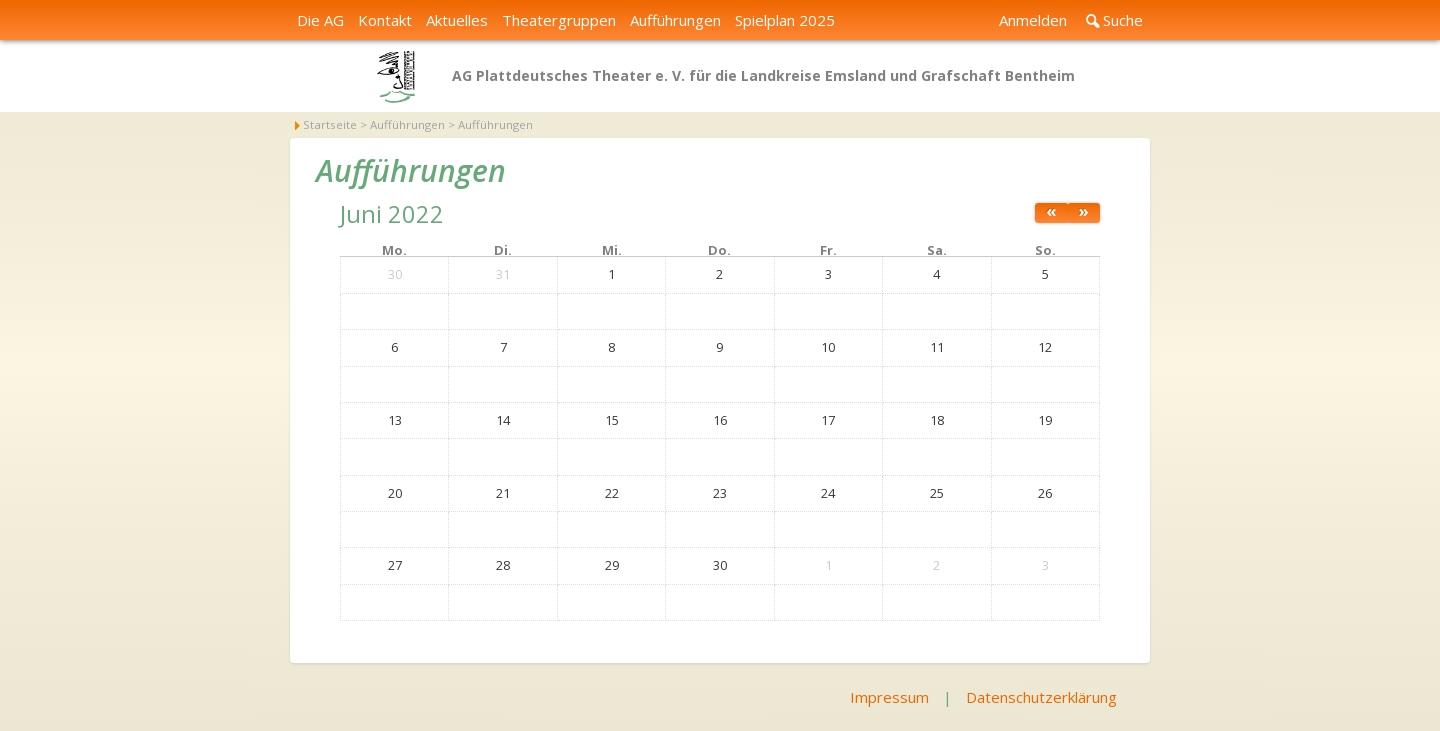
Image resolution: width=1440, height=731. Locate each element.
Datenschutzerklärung (1041, 697)
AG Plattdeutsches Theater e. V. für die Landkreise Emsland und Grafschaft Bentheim (763, 75)
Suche (1123, 20)
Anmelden (1033, 20)
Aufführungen (675, 20)
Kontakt (385, 20)
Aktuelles (457, 20)
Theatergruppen (559, 20)
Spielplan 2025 (785, 20)
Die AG (320, 20)
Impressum (889, 697)
